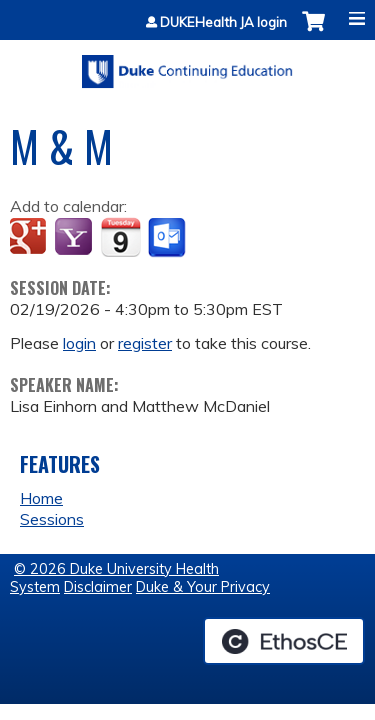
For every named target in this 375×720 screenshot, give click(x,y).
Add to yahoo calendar (75, 238)
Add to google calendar (30, 238)
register (145, 343)
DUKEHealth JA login (223, 22)
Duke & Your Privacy (203, 587)
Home (41, 498)
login (79, 343)
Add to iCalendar (120, 237)
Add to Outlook (168, 238)
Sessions (52, 519)
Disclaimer (98, 587)
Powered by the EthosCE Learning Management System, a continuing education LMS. (284, 641)
